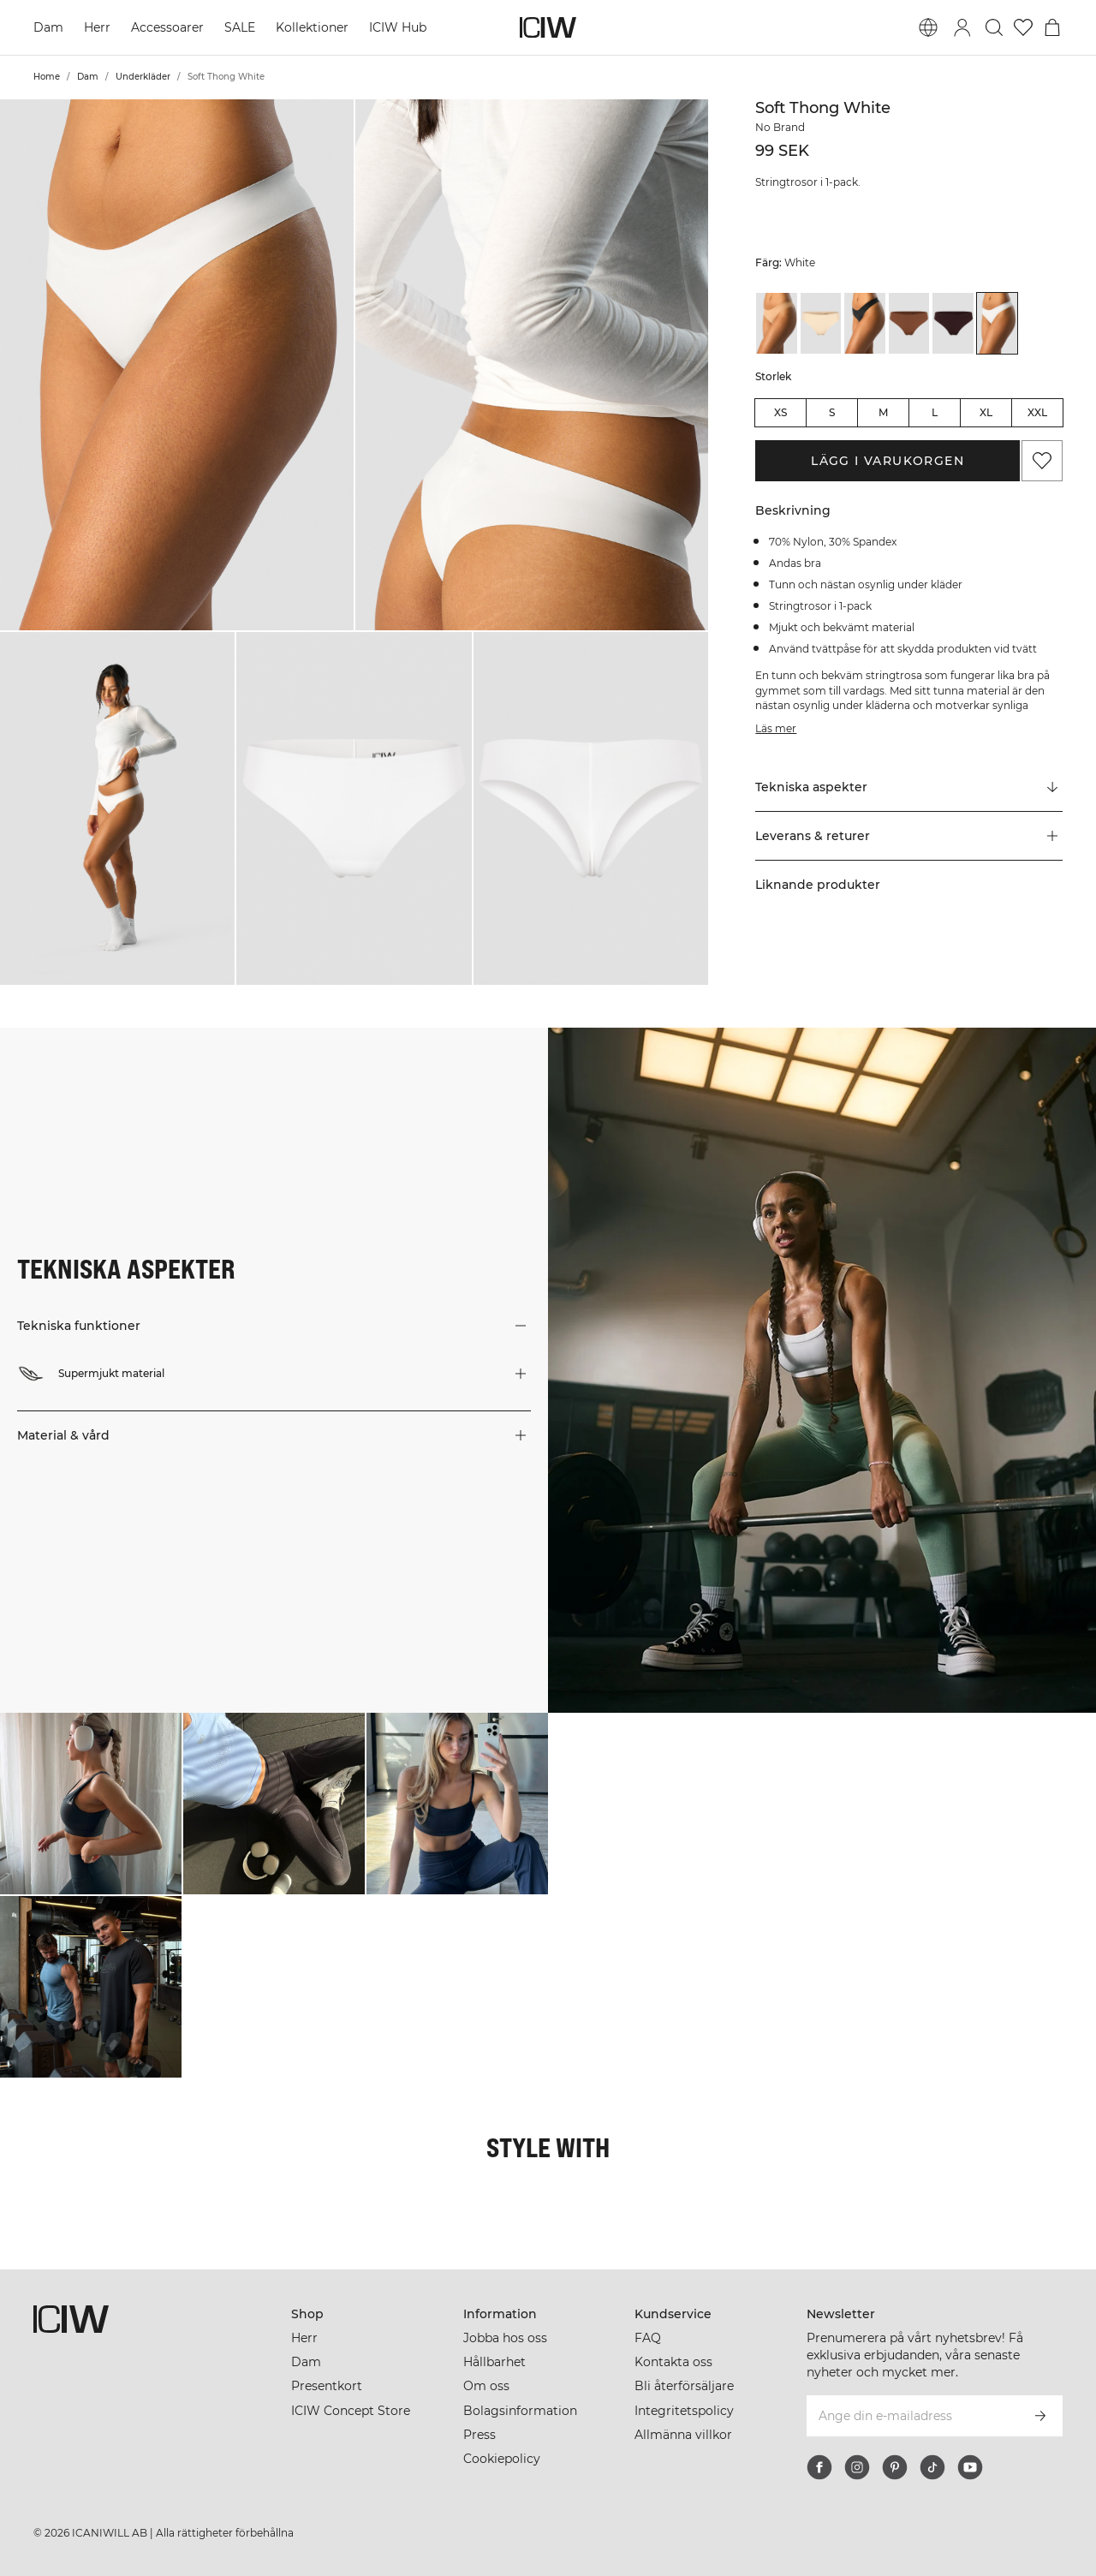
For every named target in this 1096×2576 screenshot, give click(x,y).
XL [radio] (986, 412)
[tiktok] (932, 2467)
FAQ (647, 2338)
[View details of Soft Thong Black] (864, 323)
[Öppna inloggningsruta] (962, 27)
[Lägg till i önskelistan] (1042, 460)
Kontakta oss (673, 2362)
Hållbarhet (494, 2362)
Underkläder (143, 76)
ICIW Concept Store (350, 2410)
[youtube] (970, 2467)
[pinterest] (895, 2467)
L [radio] (935, 412)
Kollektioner (312, 27)
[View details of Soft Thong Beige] (821, 323)
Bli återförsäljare (684, 2386)
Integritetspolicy (684, 2410)
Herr (97, 27)
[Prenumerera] (1040, 2416)
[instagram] (857, 2467)
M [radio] (883, 412)
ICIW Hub (397, 27)
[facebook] (819, 2467)
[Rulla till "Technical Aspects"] (909, 788)
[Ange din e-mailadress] (911, 2415)
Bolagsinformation (520, 2410)
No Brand (780, 127)
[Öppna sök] (994, 27)
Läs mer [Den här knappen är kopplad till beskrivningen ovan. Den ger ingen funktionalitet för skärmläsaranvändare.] (775, 728)
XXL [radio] (1037, 412)
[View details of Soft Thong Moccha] (953, 323)
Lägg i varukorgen (887, 460)
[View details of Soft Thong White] (997, 323)
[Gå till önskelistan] (1023, 27)
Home (46, 76)
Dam (48, 27)
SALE (239, 27)
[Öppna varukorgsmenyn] (1052, 27)
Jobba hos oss (505, 2338)
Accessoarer (167, 27)
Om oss (486, 2386)
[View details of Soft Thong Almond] (776, 323)
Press (479, 2434)
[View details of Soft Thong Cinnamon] (909, 323)
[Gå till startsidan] (548, 27)
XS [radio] (780, 412)
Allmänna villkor (683, 2434)
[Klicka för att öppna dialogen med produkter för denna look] (91, 1803)
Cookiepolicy (501, 2458)
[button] (177, 364)
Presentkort (326, 2386)
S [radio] (832, 412)
